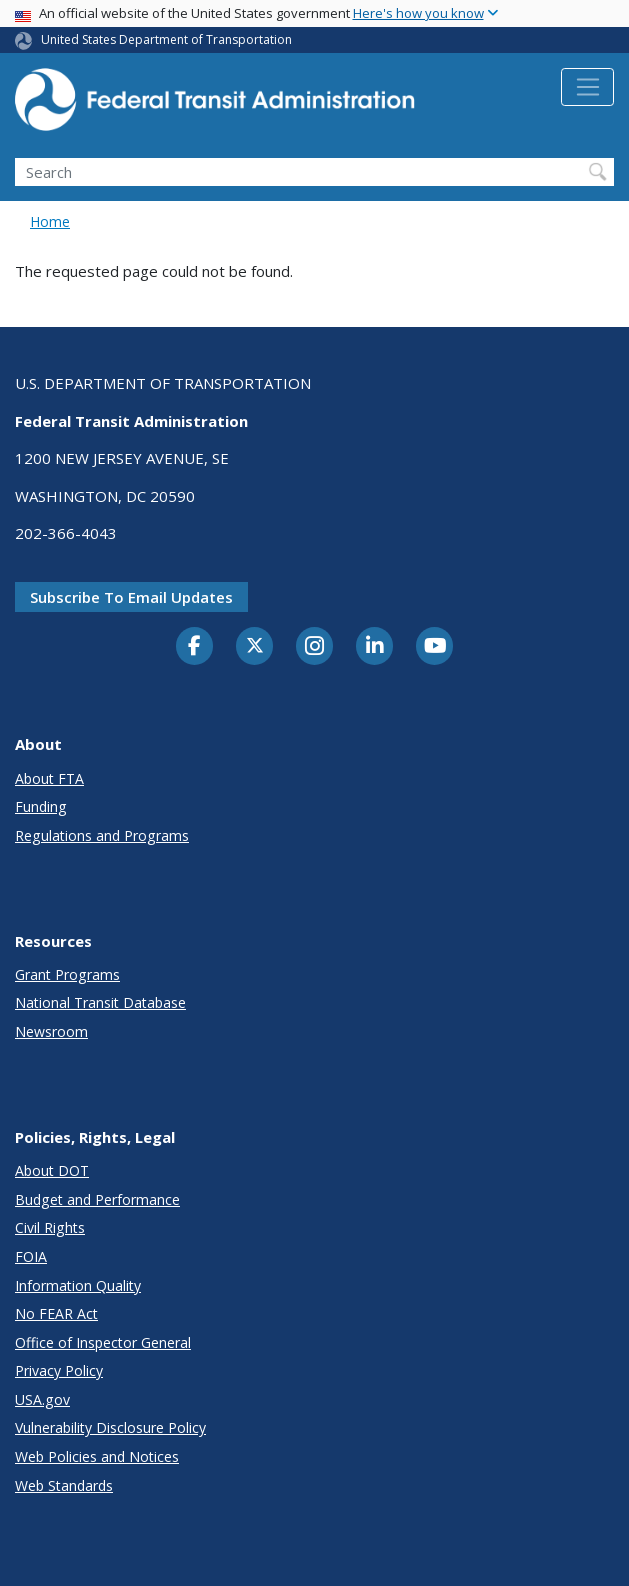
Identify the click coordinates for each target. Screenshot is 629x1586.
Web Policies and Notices (97, 1456)
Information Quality (78, 1285)
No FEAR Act (56, 1313)
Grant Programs (67, 974)
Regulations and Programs (102, 835)
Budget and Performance (97, 1199)
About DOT (52, 1170)
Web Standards (64, 1485)
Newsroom (51, 1031)
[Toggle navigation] (587, 87)
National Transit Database (100, 1002)
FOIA (31, 1256)
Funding (41, 806)
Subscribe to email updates (131, 597)
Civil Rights (50, 1227)
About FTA (49, 778)
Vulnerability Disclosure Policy (110, 1427)
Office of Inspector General (103, 1342)
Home (50, 221)
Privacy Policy (59, 1370)
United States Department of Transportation (166, 39)
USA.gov (42, 1399)
